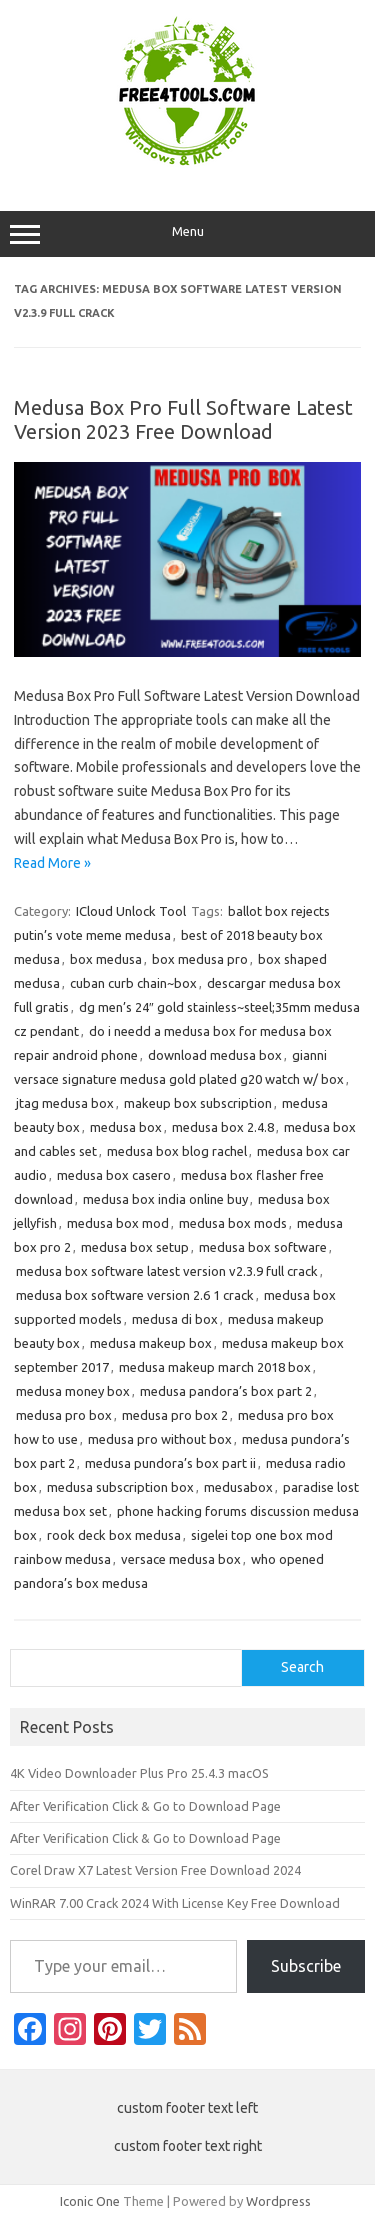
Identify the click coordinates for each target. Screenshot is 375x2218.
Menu (187, 234)
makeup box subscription (198, 1103)
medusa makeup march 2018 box (215, 1367)
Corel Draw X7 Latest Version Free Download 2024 (155, 1870)
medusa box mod (118, 1223)
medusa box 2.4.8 (223, 1127)
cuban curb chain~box (133, 983)
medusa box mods (233, 1223)
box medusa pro (200, 959)
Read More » (52, 863)
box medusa (106, 959)
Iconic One (90, 2201)
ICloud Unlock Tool (131, 911)
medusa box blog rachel (177, 1151)
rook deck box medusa (114, 1535)
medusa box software (263, 1247)
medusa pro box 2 (175, 1415)
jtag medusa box (65, 1103)
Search (302, 1667)
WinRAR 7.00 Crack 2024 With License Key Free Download (175, 1903)
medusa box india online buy (165, 1199)
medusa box (126, 1127)
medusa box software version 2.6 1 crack (135, 1295)
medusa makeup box (151, 1343)
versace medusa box (181, 1559)
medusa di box (175, 1319)
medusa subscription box (120, 1487)
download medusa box (215, 1055)
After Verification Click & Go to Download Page (145, 1806)
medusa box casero (114, 1175)
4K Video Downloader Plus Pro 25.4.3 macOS (139, 1773)
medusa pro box (64, 1415)
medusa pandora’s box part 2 (226, 1391)
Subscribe (306, 1966)
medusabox (238, 1487)
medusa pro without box (160, 1439)
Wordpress (278, 2201)
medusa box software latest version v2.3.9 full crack (167, 1271)
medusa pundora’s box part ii (170, 1463)
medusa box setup (135, 1247)
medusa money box (73, 1391)
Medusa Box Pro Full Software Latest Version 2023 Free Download (183, 419)
